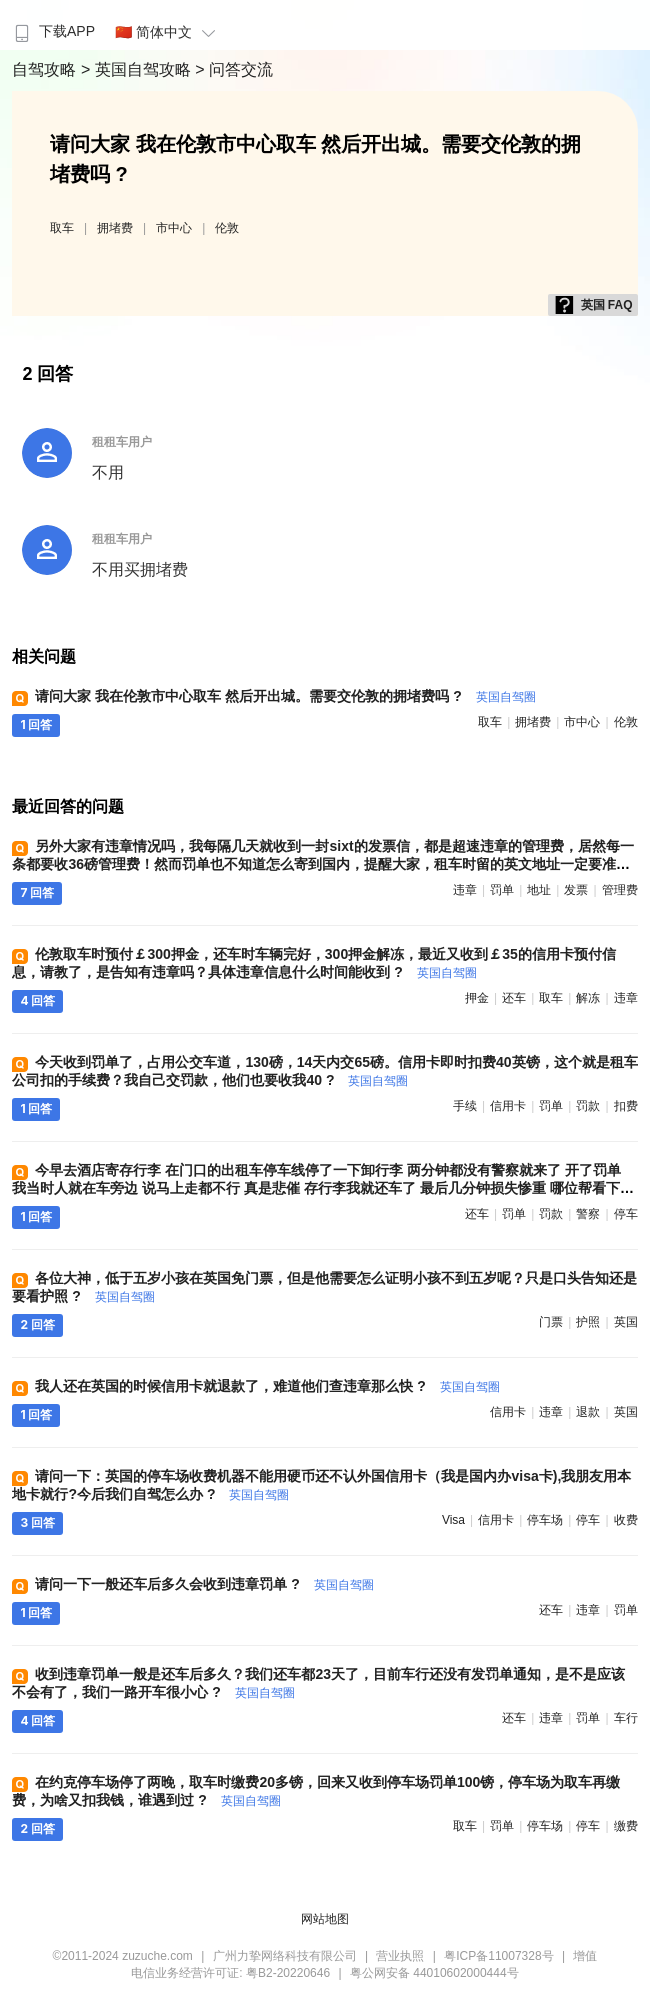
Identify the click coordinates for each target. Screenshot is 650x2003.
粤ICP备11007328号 (498, 1956)
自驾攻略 (46, 69)
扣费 (626, 1106)
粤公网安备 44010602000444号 (434, 1973)
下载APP (52, 31)
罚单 (502, 890)
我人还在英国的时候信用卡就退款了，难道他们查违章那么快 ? (267, 1386)
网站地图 (325, 1919)
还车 (514, 998)
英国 (626, 1322)
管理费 (620, 890)
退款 (588, 1412)
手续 (465, 1106)
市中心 (174, 228)
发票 (576, 890)
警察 (588, 1214)
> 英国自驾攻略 (138, 69)
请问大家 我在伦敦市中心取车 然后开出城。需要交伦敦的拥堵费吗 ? (285, 696)
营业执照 (400, 1956)
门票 (551, 1322)
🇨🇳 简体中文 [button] (168, 32)
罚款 (588, 1106)
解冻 (588, 998)
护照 (588, 1322)
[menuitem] (52, 25)
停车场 (545, 1520)
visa (453, 1520)
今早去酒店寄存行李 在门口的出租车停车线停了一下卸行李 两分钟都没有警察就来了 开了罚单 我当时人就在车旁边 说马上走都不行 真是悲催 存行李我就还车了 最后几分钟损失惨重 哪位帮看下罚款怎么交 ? (322, 1188)
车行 (626, 1718)
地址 (539, 890)
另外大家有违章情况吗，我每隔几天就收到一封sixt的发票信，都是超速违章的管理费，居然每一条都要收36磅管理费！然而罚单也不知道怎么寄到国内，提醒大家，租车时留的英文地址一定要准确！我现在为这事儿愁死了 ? (322, 864)
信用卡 (508, 1106)
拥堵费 (115, 228)
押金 (477, 998)
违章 (465, 890)
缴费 (626, 1826)
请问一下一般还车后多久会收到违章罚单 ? (204, 1584)
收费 (626, 1520)
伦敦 (227, 228)
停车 (626, 1214)
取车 (62, 228)
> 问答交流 (234, 69)
